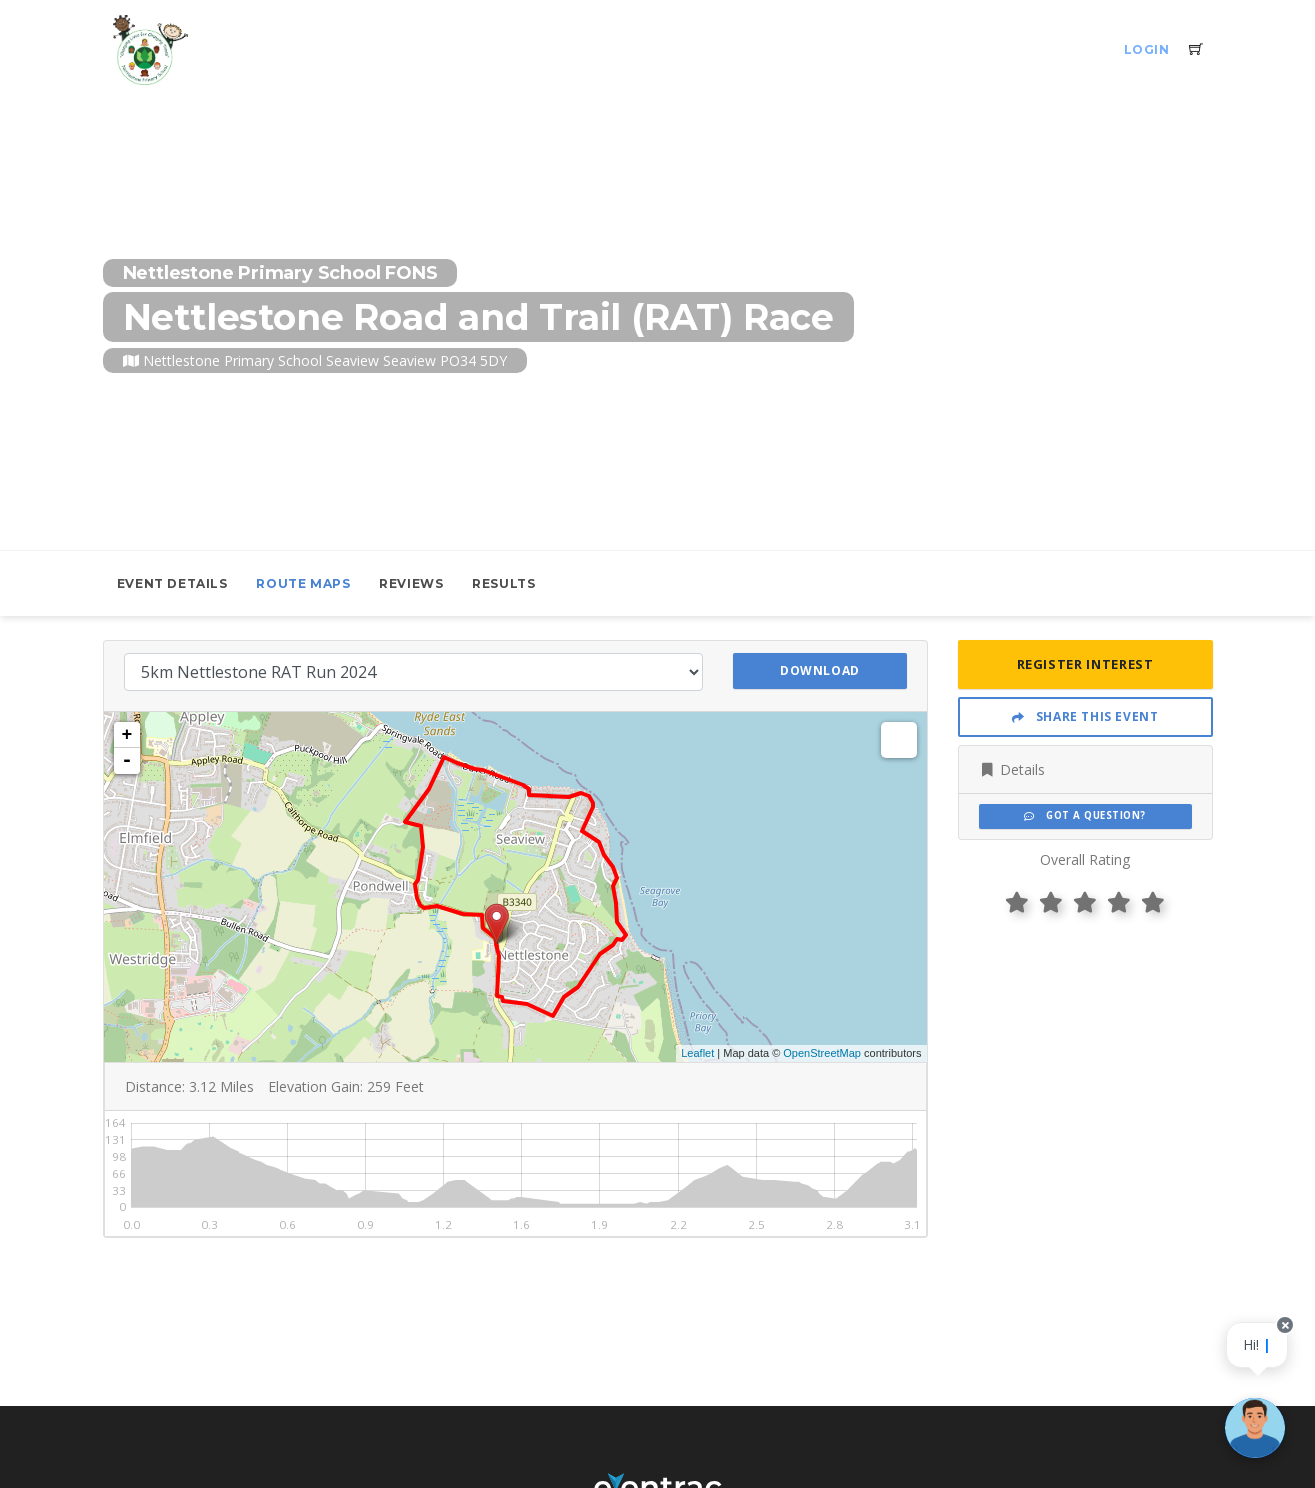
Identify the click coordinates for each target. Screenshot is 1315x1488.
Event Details (172, 583)
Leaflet (697, 1053)
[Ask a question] (1255, 1428)
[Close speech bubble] (1282, 1346)
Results (503, 583)
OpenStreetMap (822, 1053)
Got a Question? (1084, 815)
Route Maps (303, 583)
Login (1147, 49)
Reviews (411, 583)
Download (820, 670)
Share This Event (1085, 716)
